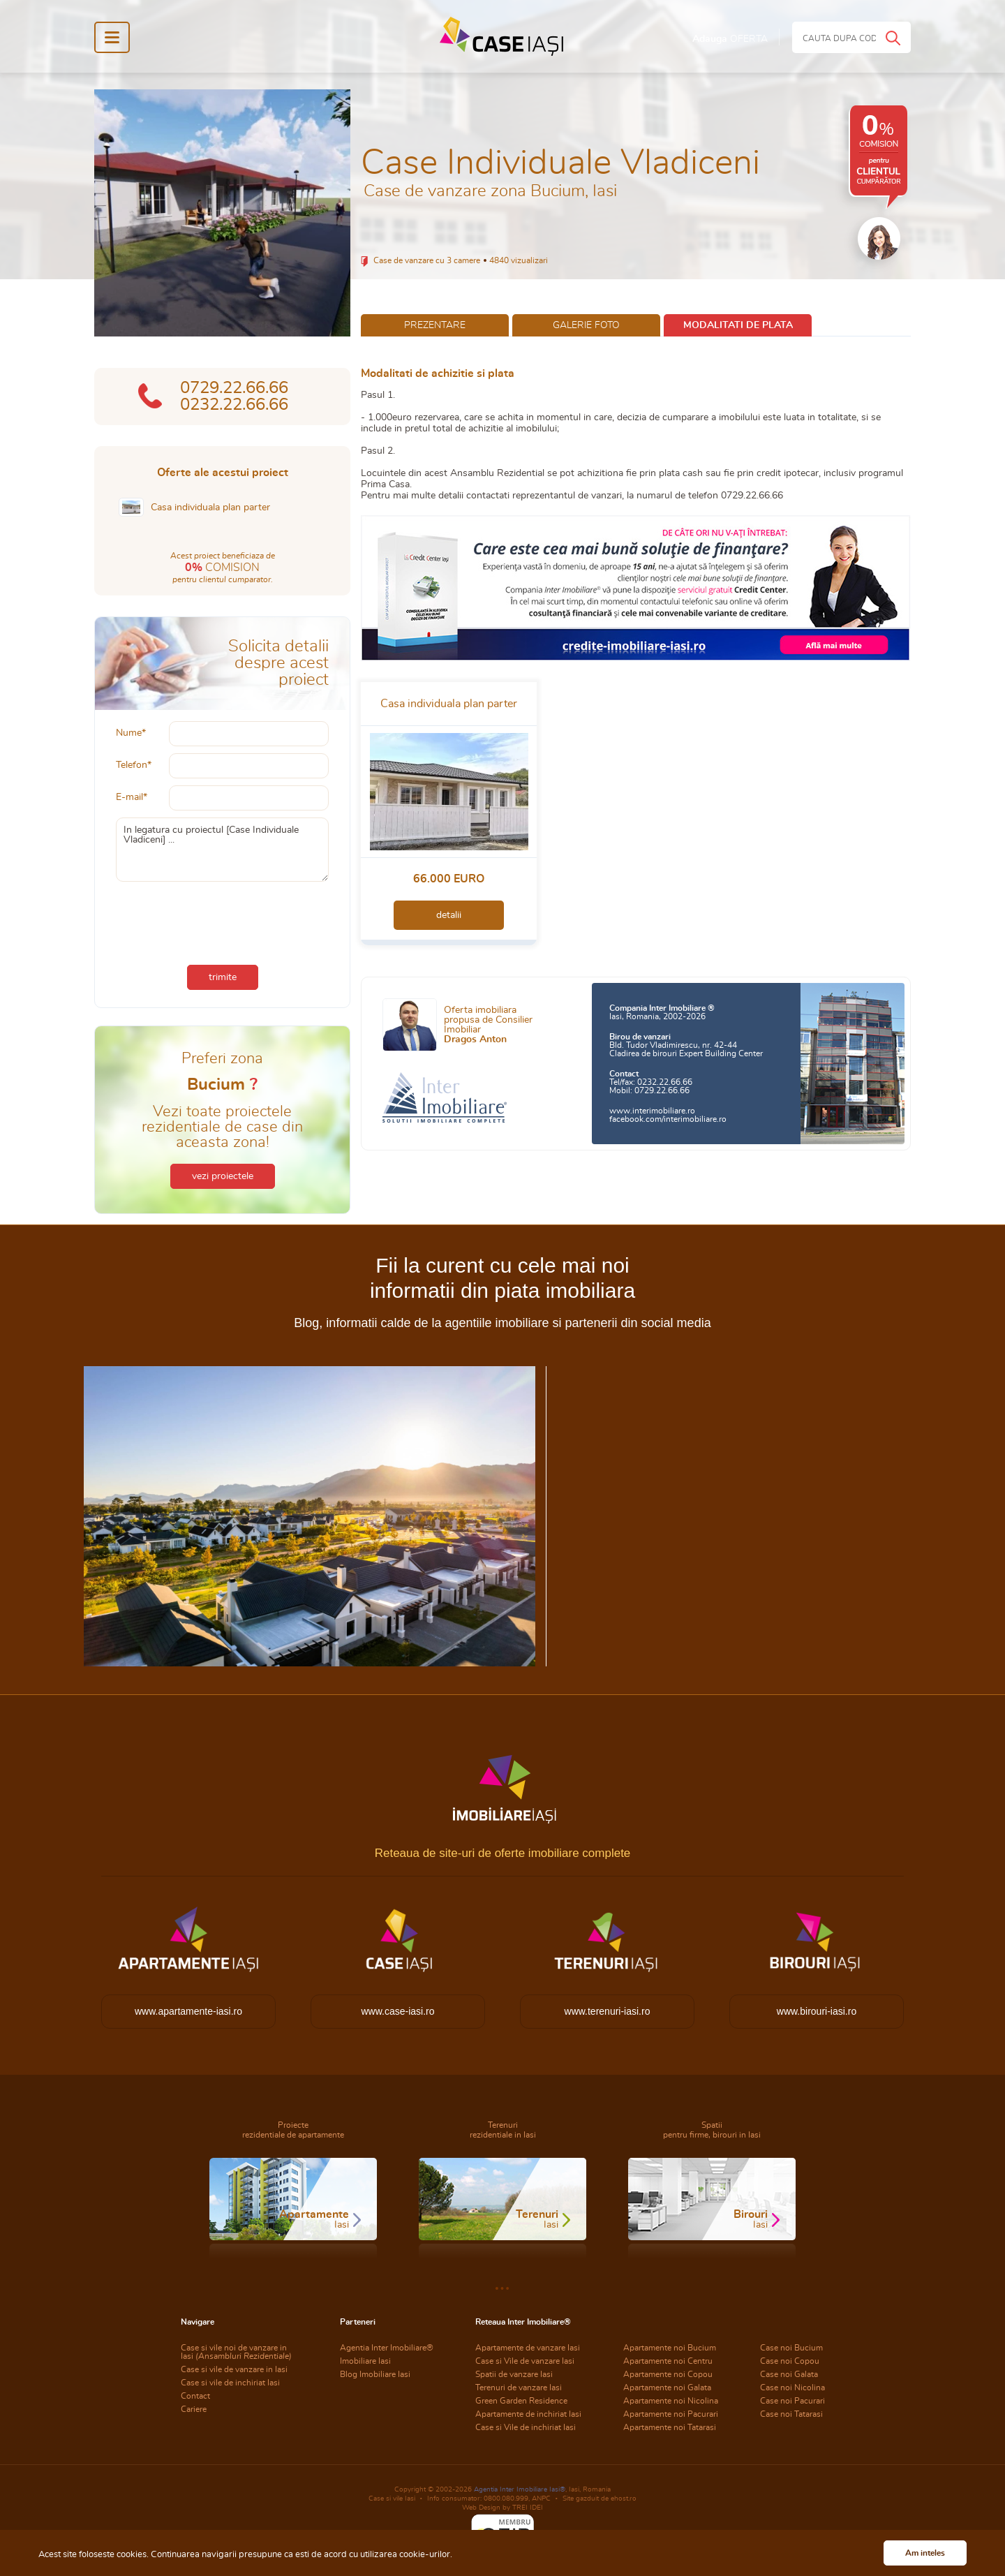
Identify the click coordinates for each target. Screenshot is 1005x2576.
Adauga (730, 39)
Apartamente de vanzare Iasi (527, 2348)
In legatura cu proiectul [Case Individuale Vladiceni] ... (222, 849)
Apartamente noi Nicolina (670, 2401)
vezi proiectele (222, 1176)
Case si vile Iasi (391, 2498)
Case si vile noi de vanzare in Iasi (236, 2352)
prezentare (435, 325)
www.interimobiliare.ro (652, 1110)
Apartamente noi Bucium (669, 2348)
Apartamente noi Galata (667, 2387)
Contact (195, 2396)
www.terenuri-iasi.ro (607, 2011)
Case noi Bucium (791, 2348)
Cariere (194, 2409)
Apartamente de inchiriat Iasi (528, 2414)
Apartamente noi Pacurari (670, 2414)
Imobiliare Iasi (365, 2361)
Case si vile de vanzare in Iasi (234, 2369)
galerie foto (586, 325)
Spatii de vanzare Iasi (514, 2374)
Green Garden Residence (521, 2401)
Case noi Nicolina (792, 2387)
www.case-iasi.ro (397, 2011)
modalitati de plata (738, 325)
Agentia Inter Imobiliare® (386, 2348)
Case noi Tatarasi (791, 2414)
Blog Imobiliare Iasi (375, 2374)
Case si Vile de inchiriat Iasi (525, 2427)
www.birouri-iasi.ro (816, 2011)
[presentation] (223, 920)
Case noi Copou (789, 2361)
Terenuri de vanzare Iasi (518, 2387)
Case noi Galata (789, 2374)
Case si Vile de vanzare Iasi (524, 2361)
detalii (448, 915)
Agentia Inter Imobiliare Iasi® (519, 2489)
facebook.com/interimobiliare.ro (668, 1119)
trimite (223, 977)
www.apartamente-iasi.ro (188, 2011)
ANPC (541, 2498)
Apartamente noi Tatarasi (669, 2427)
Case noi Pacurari (792, 2401)
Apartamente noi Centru (668, 2361)
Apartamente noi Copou (668, 2374)
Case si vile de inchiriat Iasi (230, 2382)
